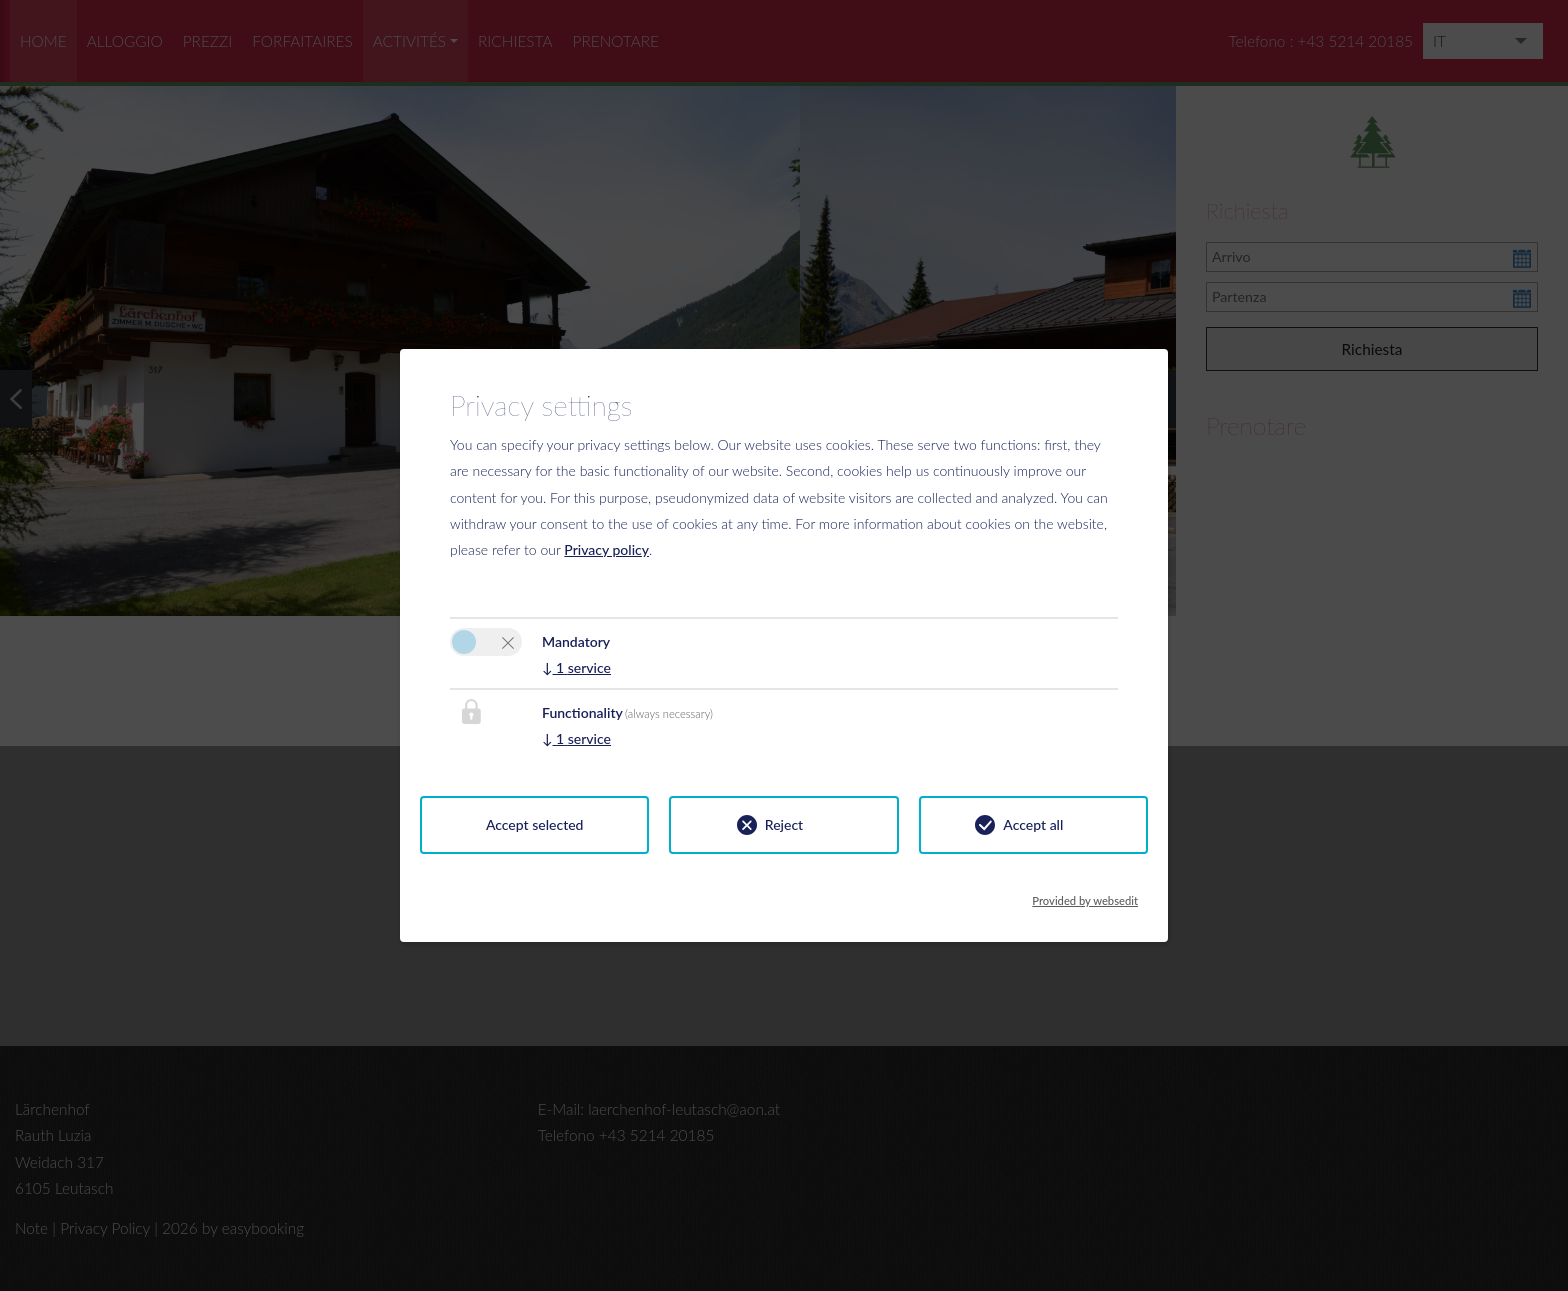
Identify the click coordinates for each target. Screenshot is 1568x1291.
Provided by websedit (1085, 895)
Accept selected (535, 824)
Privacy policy (606, 549)
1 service (576, 667)
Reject (784, 824)
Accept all (1033, 824)
